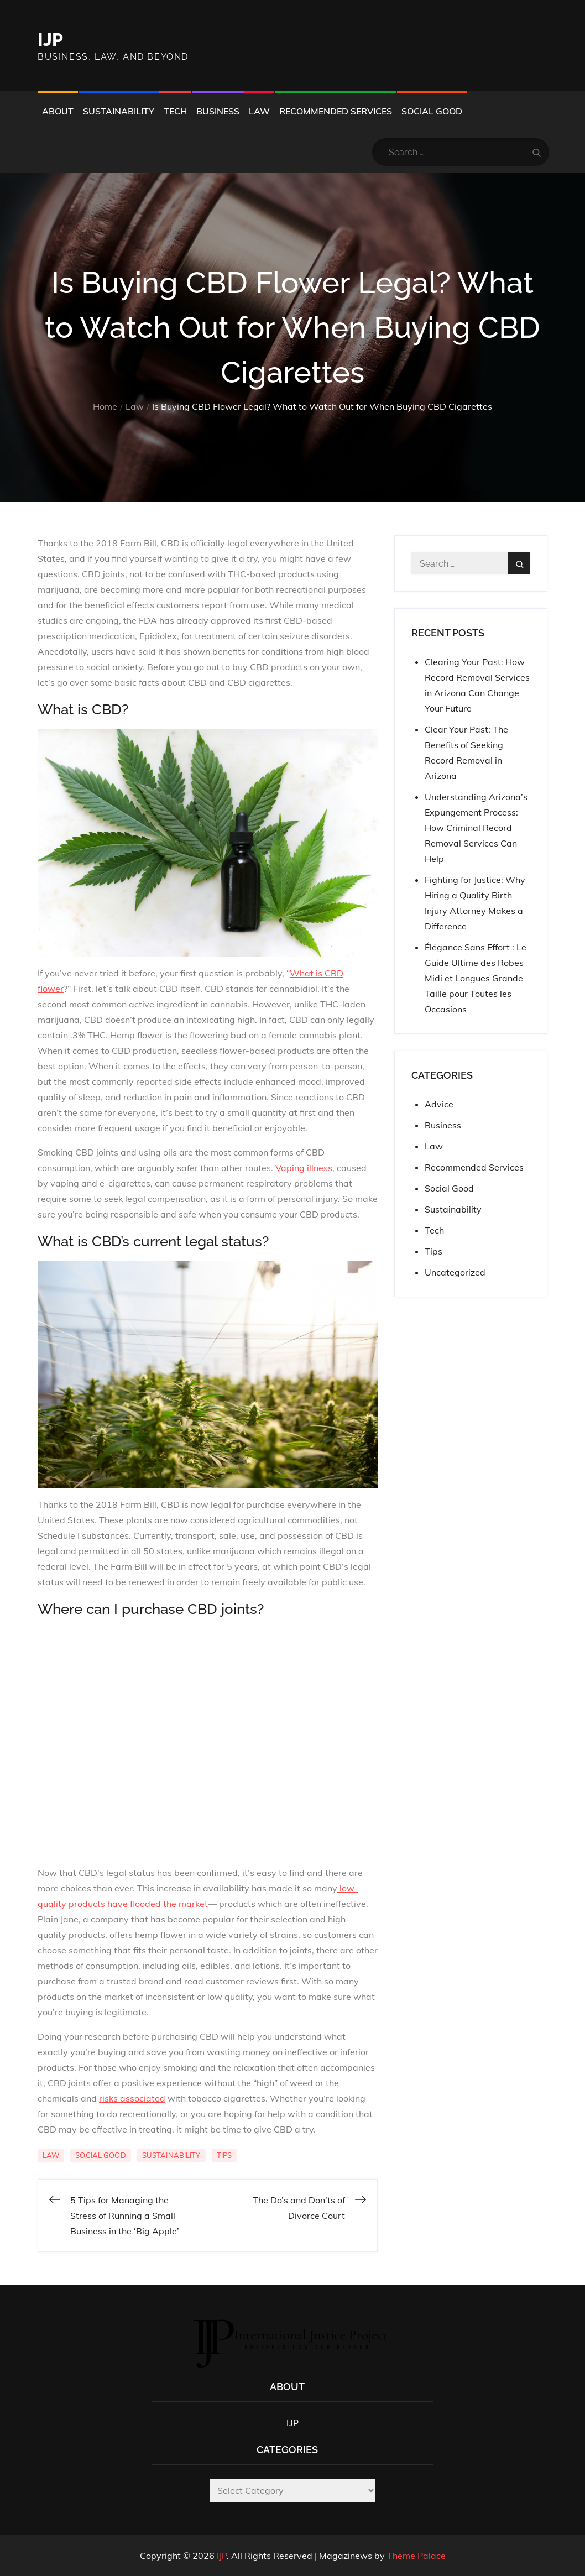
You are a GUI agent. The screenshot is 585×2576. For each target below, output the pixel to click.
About (58, 111)
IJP (50, 39)
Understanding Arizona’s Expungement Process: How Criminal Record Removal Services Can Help (476, 827)
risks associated (132, 2098)
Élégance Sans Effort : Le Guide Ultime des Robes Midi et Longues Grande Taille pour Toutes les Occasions (475, 978)
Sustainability (118, 111)
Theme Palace (416, 2555)
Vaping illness (303, 1167)
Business (217, 111)
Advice (439, 1104)
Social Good (431, 111)
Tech (175, 111)
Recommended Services (335, 111)
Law (259, 111)
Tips (224, 2155)
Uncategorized (455, 1272)
